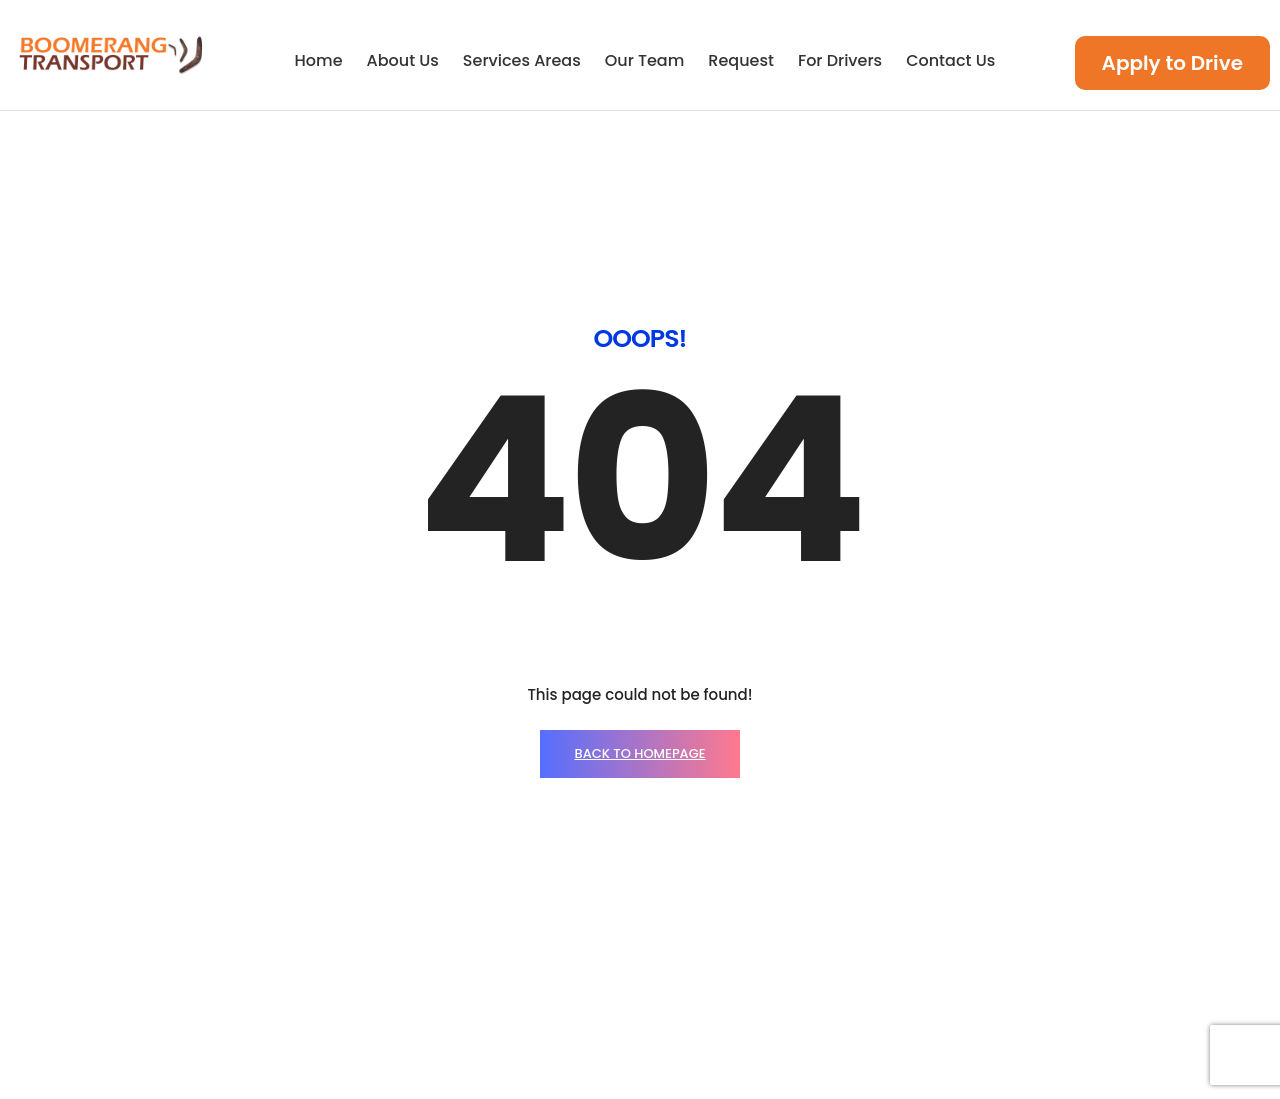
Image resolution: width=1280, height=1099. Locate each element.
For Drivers (840, 60)
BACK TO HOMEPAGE (639, 564)
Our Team (645, 60)
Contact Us (950, 60)
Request (741, 60)
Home (319, 60)
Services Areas (522, 60)
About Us (403, 60)
